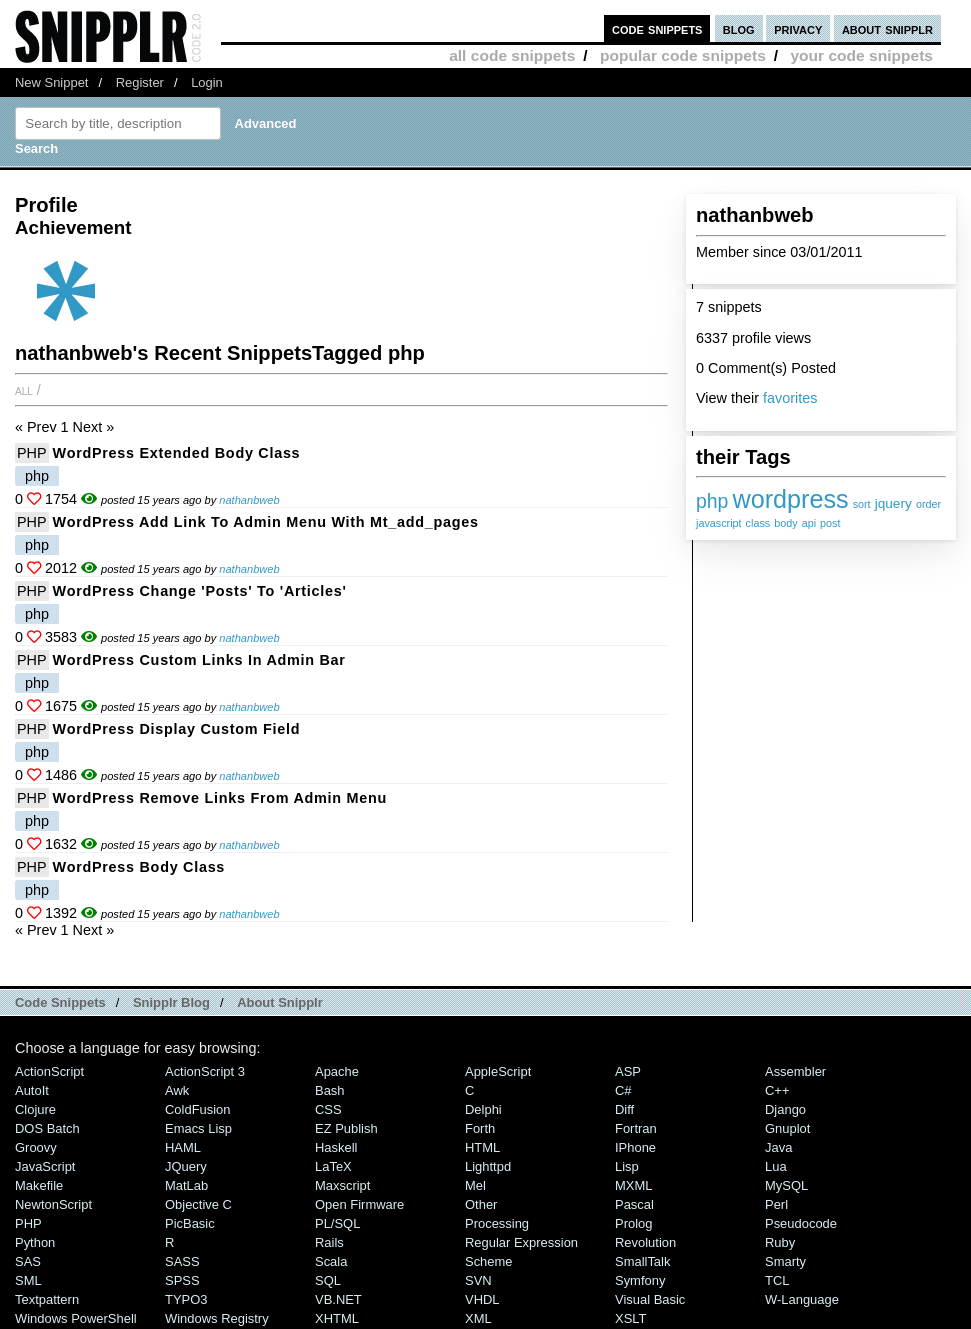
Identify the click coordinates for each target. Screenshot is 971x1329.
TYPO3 (186, 1299)
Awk (177, 1090)
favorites (790, 398)
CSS (328, 1109)
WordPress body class (139, 867)
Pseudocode (801, 1223)
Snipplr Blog (171, 1002)
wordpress (790, 499)
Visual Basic (650, 1299)
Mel (475, 1185)
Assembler (795, 1071)
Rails (329, 1242)
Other (481, 1204)
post (830, 523)
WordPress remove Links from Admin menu (220, 798)
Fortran (636, 1128)
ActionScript (49, 1071)
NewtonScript (53, 1204)
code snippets (657, 28)
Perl (776, 1204)
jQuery (186, 1166)
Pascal (634, 1204)
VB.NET (338, 1299)
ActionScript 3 (205, 1071)
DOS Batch (47, 1128)
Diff (624, 1109)
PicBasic (190, 1223)
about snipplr (887, 28)
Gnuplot (787, 1128)
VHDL (482, 1299)
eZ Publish (346, 1128)
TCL (777, 1280)
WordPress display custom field (177, 729)
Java (778, 1147)
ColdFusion (198, 1109)
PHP (32, 453)
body (785, 523)
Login (207, 82)
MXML (633, 1185)
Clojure (35, 1109)
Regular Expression (521, 1242)
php (712, 501)
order (928, 504)
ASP (628, 1071)
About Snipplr (280, 1002)
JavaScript (45, 1166)
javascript (719, 523)
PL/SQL (337, 1223)
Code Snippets (60, 1002)
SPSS (182, 1280)
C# (623, 1090)
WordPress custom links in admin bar (199, 660)
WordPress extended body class (177, 453)
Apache (337, 1071)
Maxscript (342, 1185)
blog (739, 28)
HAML (183, 1147)
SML (28, 1280)
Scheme (489, 1261)
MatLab (186, 1185)
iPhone (635, 1147)
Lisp (627, 1166)
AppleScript (498, 1071)
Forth (480, 1128)
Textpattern (47, 1299)
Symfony (640, 1280)
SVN (478, 1280)
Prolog (633, 1223)
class (758, 523)
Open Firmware (359, 1204)
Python (35, 1242)
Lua (776, 1166)
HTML (482, 1147)
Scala (331, 1261)
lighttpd (488, 1166)
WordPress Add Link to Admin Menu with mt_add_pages (266, 522)
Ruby (780, 1242)
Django (785, 1109)
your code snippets (861, 55)
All (24, 390)
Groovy (36, 1147)
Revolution (645, 1242)
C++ (777, 1090)
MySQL (786, 1185)
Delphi (483, 1109)
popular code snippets (683, 55)
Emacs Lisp (198, 1128)
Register (140, 82)
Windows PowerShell (76, 1318)
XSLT (630, 1318)
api (809, 523)
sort (862, 504)
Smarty (785, 1261)
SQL (328, 1280)
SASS (182, 1261)
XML (478, 1318)
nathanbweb (249, 500)
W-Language (802, 1299)
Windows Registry (217, 1318)
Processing (497, 1223)
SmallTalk (642, 1261)
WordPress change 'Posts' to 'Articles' (200, 591)
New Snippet (51, 82)
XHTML (337, 1318)
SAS (28, 1261)
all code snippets (512, 55)
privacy (798, 28)
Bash (330, 1090)
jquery (893, 503)
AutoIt (32, 1090)
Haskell (336, 1147)
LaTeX (333, 1166)
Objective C (198, 1204)
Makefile (39, 1185)
